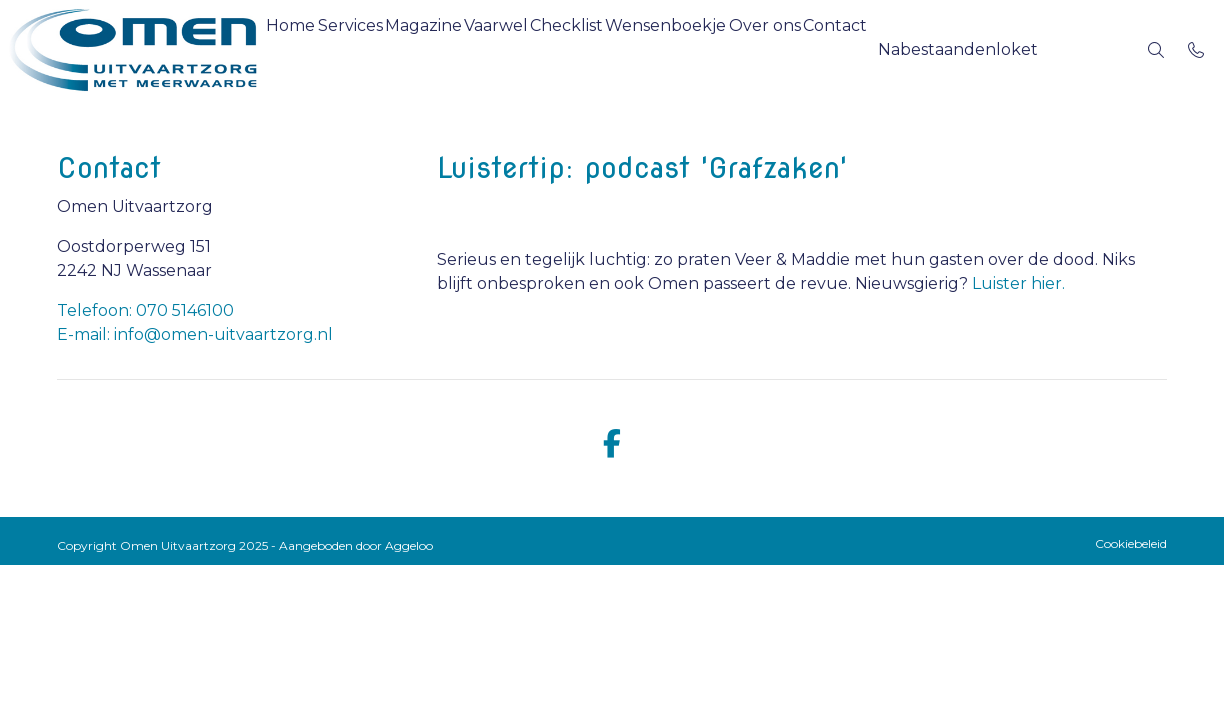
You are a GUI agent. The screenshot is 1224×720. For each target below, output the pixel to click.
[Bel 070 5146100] (1196, 50)
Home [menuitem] (299, 49)
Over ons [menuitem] (880, 49)
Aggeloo (409, 545)
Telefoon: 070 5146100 (145, 310)
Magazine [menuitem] (467, 49)
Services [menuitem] (376, 49)
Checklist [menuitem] (646, 49)
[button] (1030, 50)
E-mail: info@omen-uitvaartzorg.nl (195, 334)
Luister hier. (1018, 283)
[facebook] (612, 444)
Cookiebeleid (1131, 543)
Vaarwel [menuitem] (558, 49)
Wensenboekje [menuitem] (763, 49)
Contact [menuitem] (968, 49)
